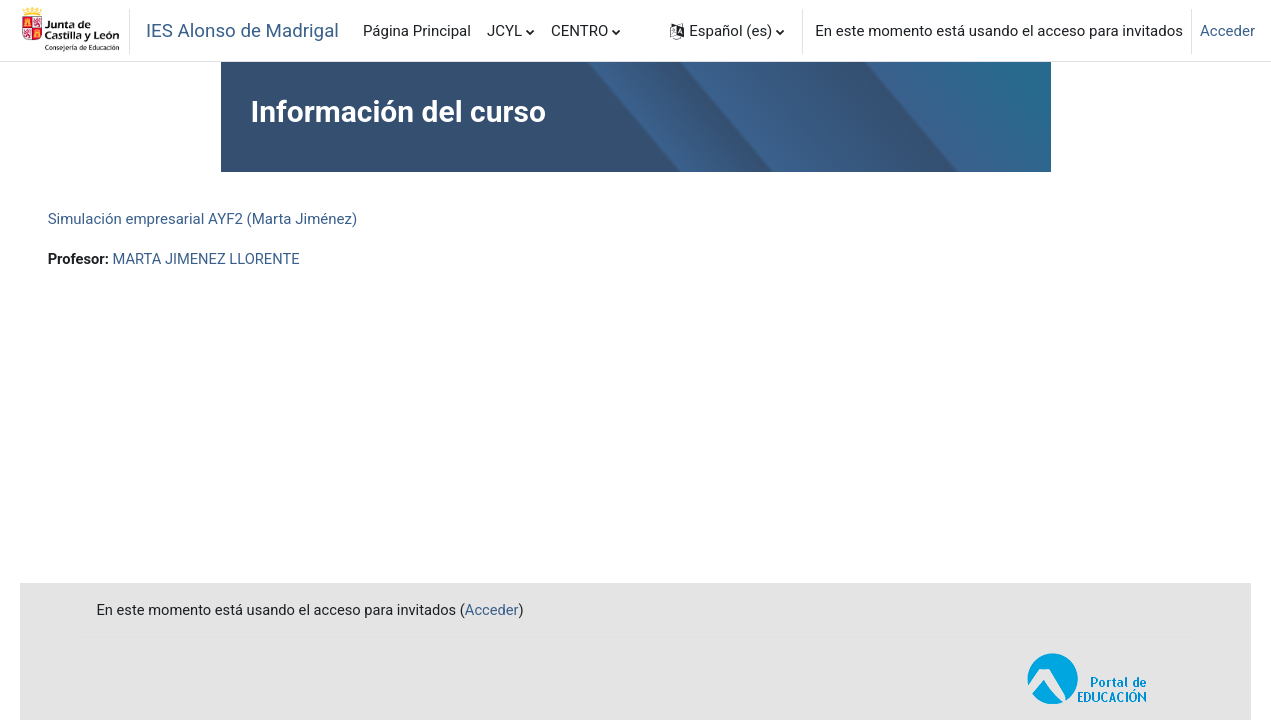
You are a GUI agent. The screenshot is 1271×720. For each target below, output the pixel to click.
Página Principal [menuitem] (417, 31)
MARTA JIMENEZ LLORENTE (237, 259)
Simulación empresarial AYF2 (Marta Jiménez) (231, 219)
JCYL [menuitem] (504, 31)
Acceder (1227, 31)
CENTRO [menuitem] (579, 31)
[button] (727, 31)
